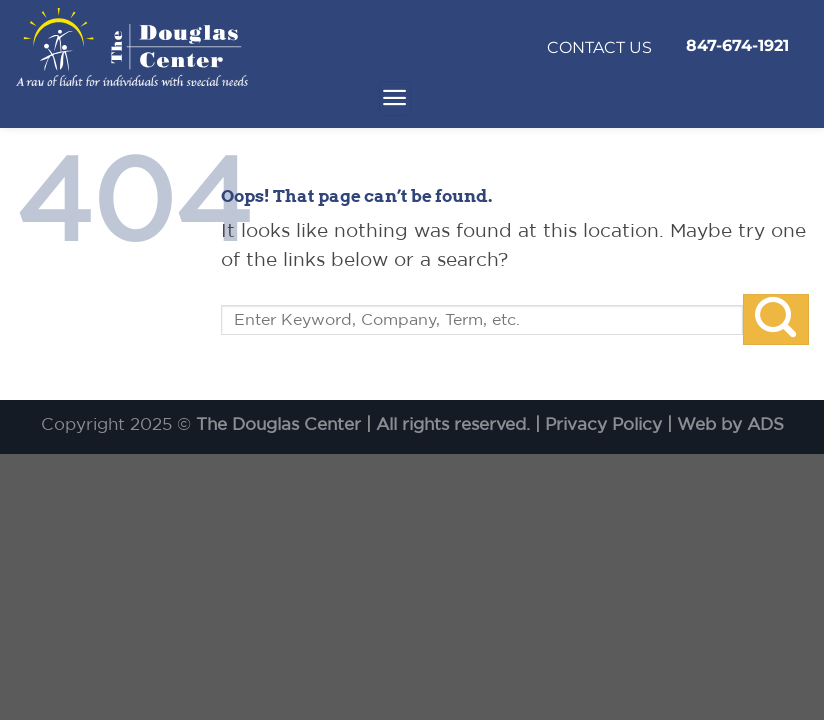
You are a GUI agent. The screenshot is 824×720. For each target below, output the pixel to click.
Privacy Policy (603, 423)
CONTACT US (599, 47)
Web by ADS (730, 423)
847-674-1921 (737, 45)
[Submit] (776, 319)
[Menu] (394, 98)
